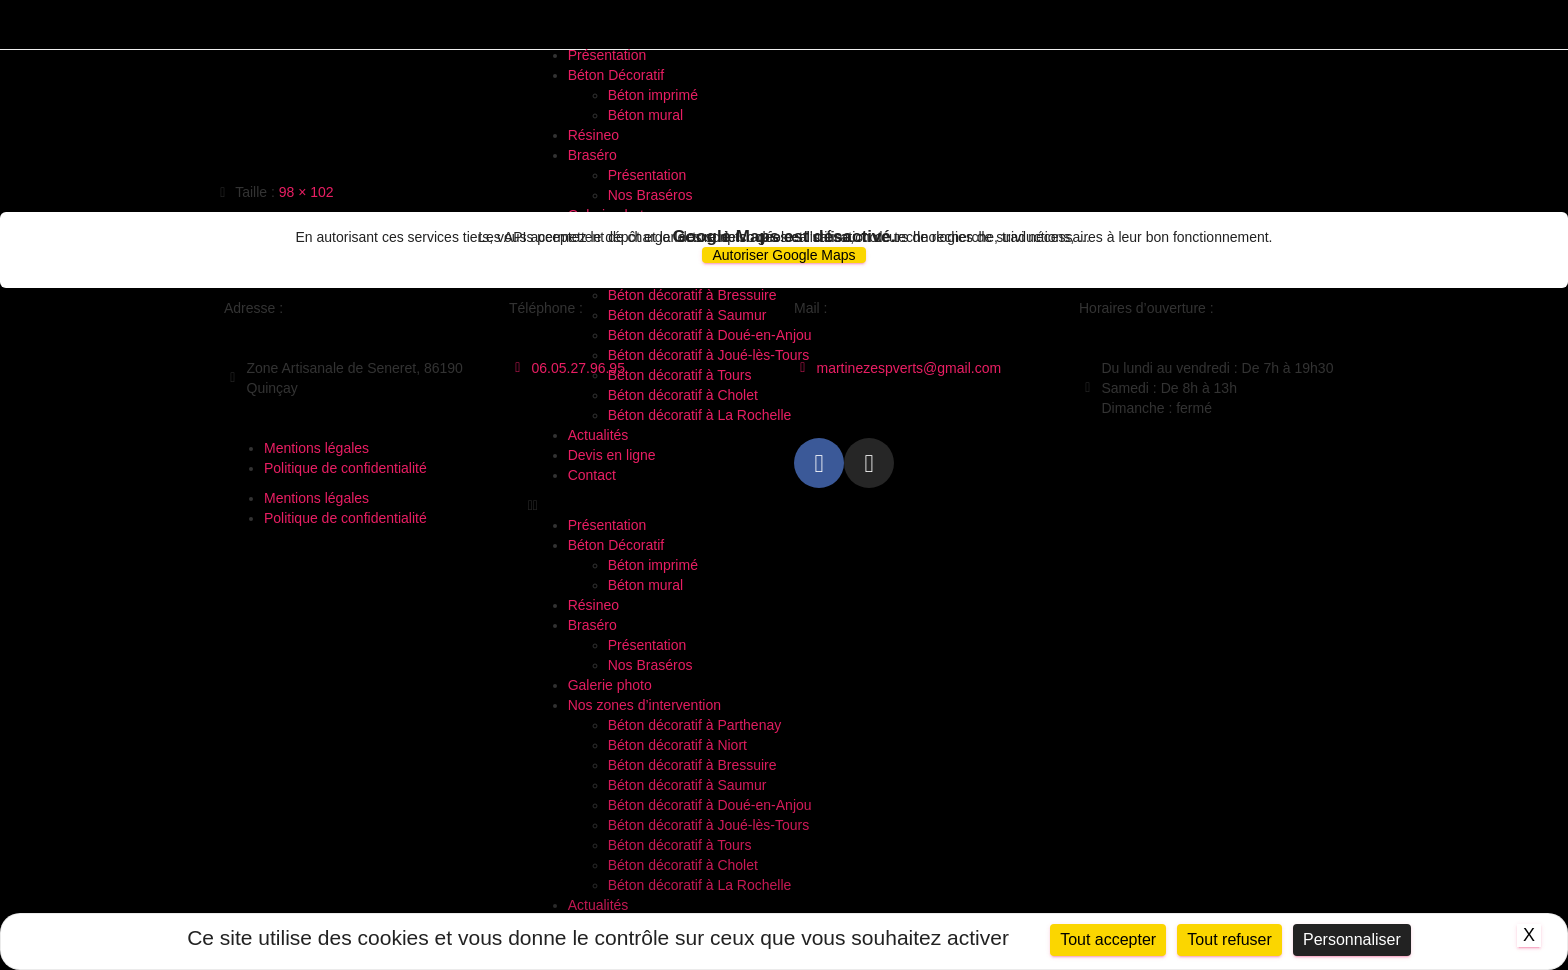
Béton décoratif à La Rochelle (700, 885)
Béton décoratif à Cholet (683, 865)
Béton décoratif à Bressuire (692, 765)
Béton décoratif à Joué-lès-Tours (709, 825)
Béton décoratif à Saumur (687, 785)
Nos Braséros (650, 195)
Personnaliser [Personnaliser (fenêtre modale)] (1352, 939)
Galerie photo (610, 685)
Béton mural (645, 115)
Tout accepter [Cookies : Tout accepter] (1108, 939)
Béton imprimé (653, 95)
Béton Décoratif (616, 75)
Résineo (593, 135)
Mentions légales (316, 448)
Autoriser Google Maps (783, 255)
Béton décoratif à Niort (677, 745)
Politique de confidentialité (345, 468)
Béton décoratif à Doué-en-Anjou (710, 805)
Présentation (607, 55)
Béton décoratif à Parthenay (695, 725)
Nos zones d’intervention (644, 705)
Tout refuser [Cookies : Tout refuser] (1229, 939)
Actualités (598, 905)
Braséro (592, 155)
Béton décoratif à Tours (680, 845)
